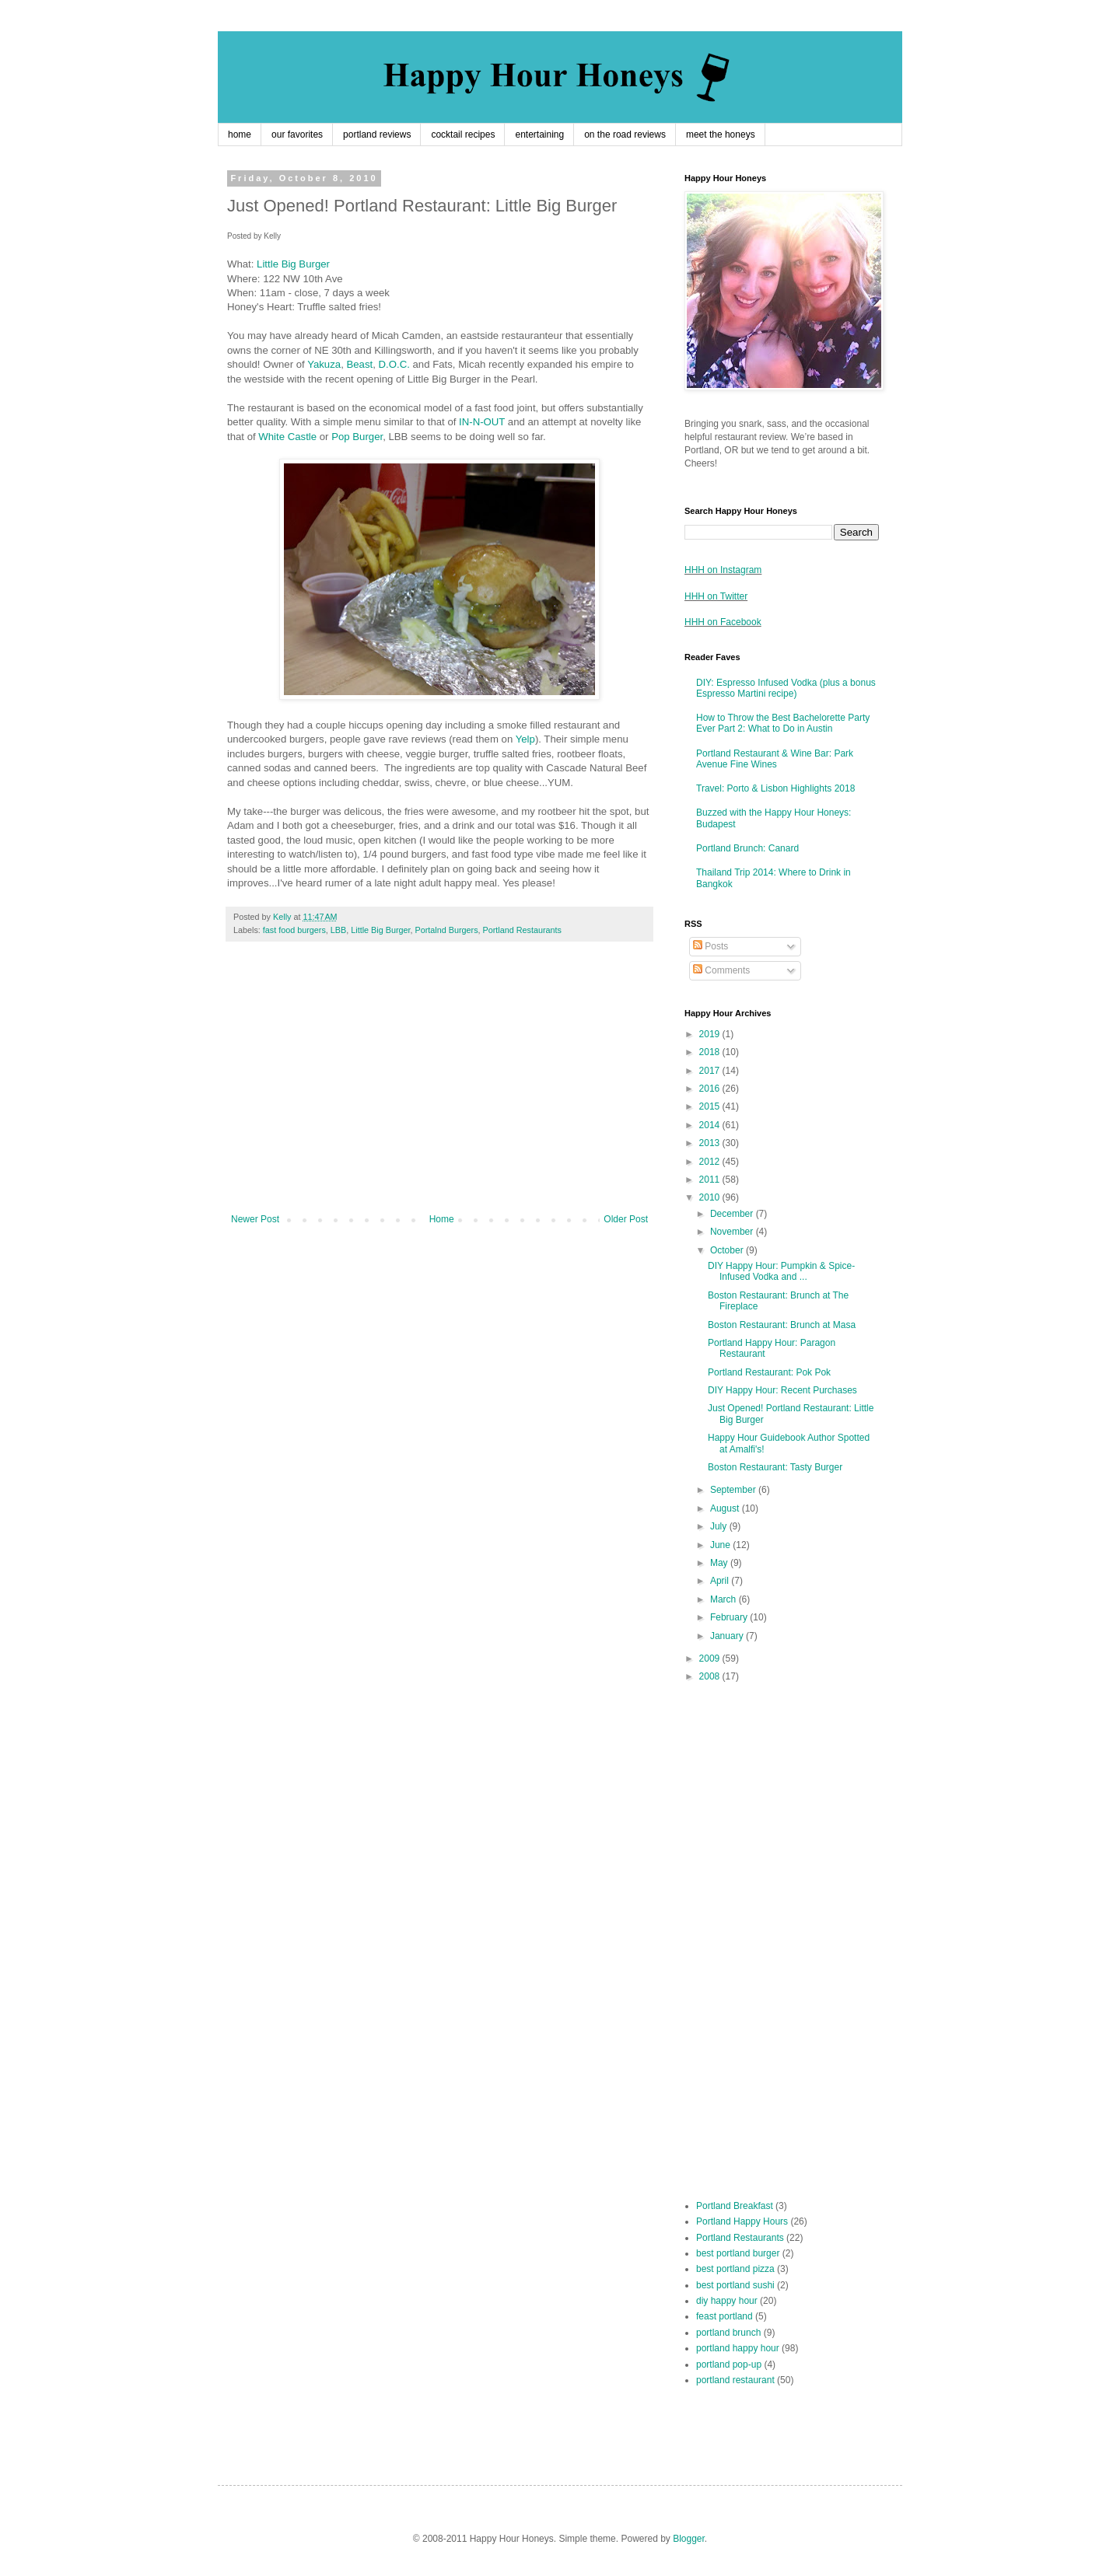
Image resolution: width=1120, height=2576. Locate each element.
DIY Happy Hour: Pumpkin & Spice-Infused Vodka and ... (781, 1271)
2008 (711, 1676)
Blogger (689, 2538)
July (720, 1526)
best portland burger (737, 2253)
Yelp (525, 739)
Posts (710, 946)
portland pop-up (728, 2364)
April (720, 1580)
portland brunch (728, 2332)
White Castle (287, 436)
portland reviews (377, 134)
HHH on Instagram (722, 569)
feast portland (724, 2316)
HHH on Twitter (715, 596)
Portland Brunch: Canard (747, 848)
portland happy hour (737, 2348)
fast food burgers (294, 930)
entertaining (539, 134)
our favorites (297, 134)
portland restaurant (735, 2380)
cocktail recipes (463, 134)
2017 (711, 1070)
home (239, 134)
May (720, 1562)
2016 (711, 1088)
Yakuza (324, 364)
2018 (711, 1052)
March (724, 1599)
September (734, 1489)
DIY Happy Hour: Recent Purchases (782, 1390)
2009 (711, 1658)
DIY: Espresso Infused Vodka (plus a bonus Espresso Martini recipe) (786, 688)
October (728, 1250)
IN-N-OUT (482, 422)
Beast (359, 364)
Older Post (626, 1219)
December (733, 1213)
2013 (711, 1143)
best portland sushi (735, 2285)
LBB (338, 930)
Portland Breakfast (734, 2205)
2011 (711, 1179)
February (730, 1617)
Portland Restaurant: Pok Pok (769, 1372)
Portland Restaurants (522, 930)
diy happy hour (727, 2300)
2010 (711, 1197)
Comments (721, 970)
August (726, 1508)
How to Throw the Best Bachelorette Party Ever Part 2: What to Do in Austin (783, 723)
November (733, 1231)
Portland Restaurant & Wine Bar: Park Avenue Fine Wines (774, 759)
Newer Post (255, 1219)
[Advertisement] (439, 1085)
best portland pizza (735, 2268)
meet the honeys (720, 134)
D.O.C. (394, 364)
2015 (711, 1106)
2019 (711, 1034)
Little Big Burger (293, 264)
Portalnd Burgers (446, 930)
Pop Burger (357, 436)
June (721, 1545)
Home (441, 1219)
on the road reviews (625, 134)
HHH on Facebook (722, 622)
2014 (711, 1125)
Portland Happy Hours (742, 2221)
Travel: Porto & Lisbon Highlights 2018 (775, 788)
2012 (711, 1161)
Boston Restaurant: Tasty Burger (775, 1467)
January (728, 1636)
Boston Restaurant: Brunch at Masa (782, 1324)
